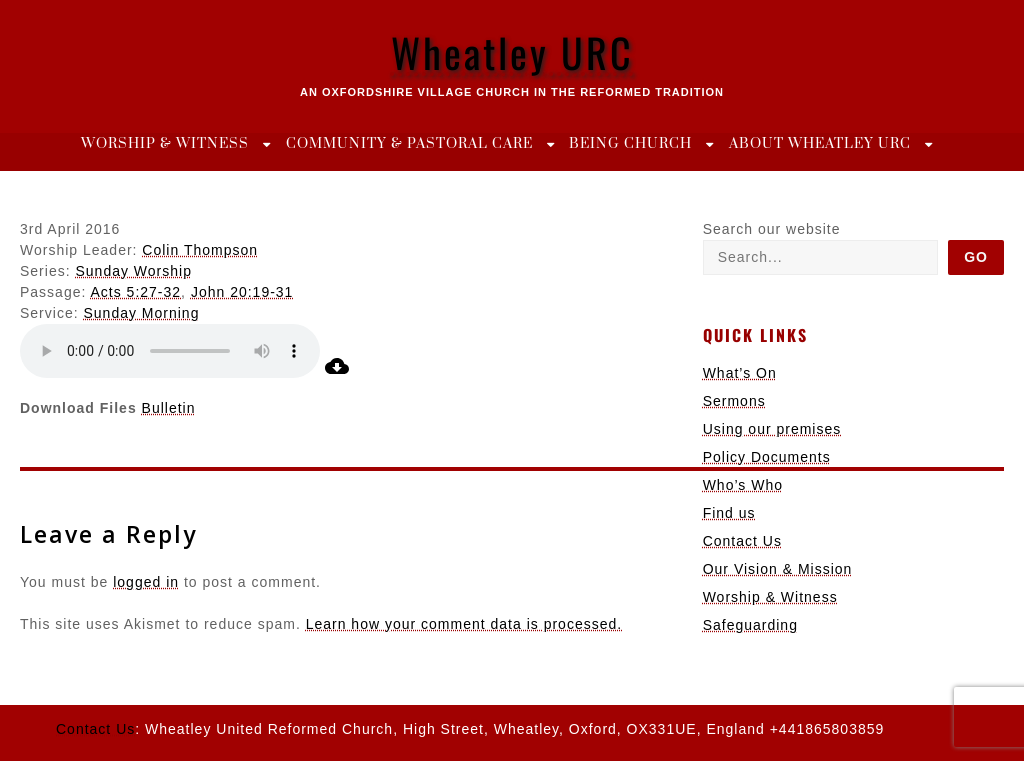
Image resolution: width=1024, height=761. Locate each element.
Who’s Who (743, 485)
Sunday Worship (133, 271)
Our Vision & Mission (778, 569)
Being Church (630, 144)
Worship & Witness (165, 144)
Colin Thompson (200, 250)
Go (976, 257)
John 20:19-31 (242, 292)
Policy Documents (767, 457)
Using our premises (772, 429)
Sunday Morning (141, 313)
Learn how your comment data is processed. (464, 624)
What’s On (740, 373)
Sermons (734, 401)
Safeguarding (750, 625)
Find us (729, 513)
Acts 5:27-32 (136, 292)
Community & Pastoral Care (409, 144)
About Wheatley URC (820, 144)
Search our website (772, 229)
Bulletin (169, 408)
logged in (146, 582)
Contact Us (742, 541)
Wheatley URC (512, 52)
